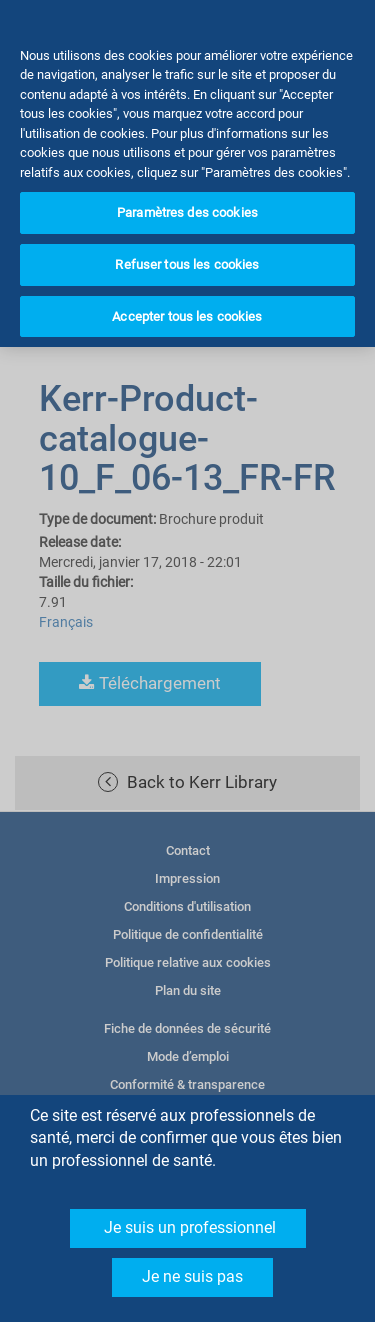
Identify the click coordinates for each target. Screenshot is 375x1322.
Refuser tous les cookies (187, 240)
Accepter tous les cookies (187, 292)
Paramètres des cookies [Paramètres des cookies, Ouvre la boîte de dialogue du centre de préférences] (187, 189)
